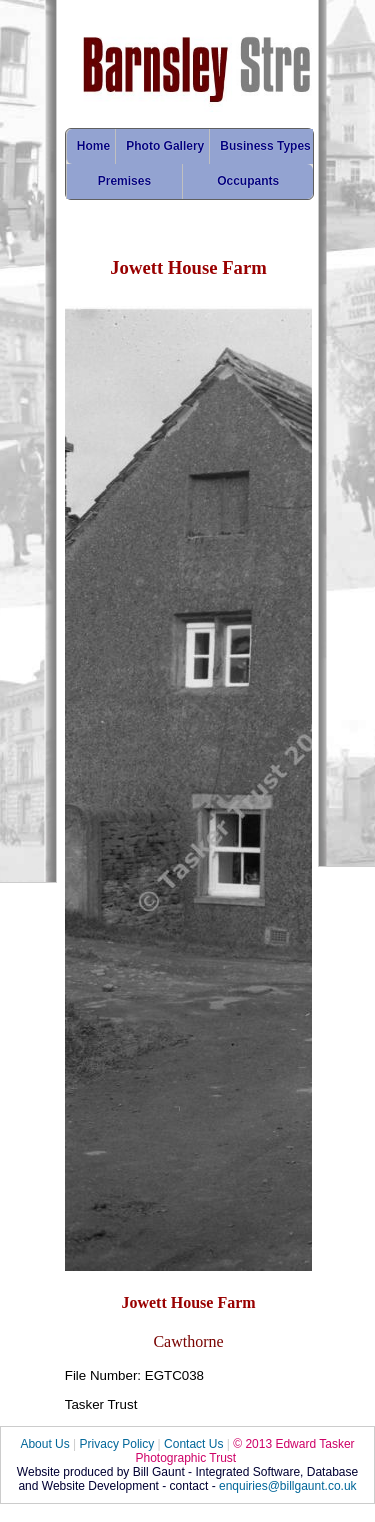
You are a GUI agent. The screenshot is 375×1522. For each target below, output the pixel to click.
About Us (44, 1444)
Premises (124, 181)
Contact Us (193, 1444)
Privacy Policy (117, 1444)
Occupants (248, 181)
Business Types (265, 146)
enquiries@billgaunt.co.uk (288, 1486)
